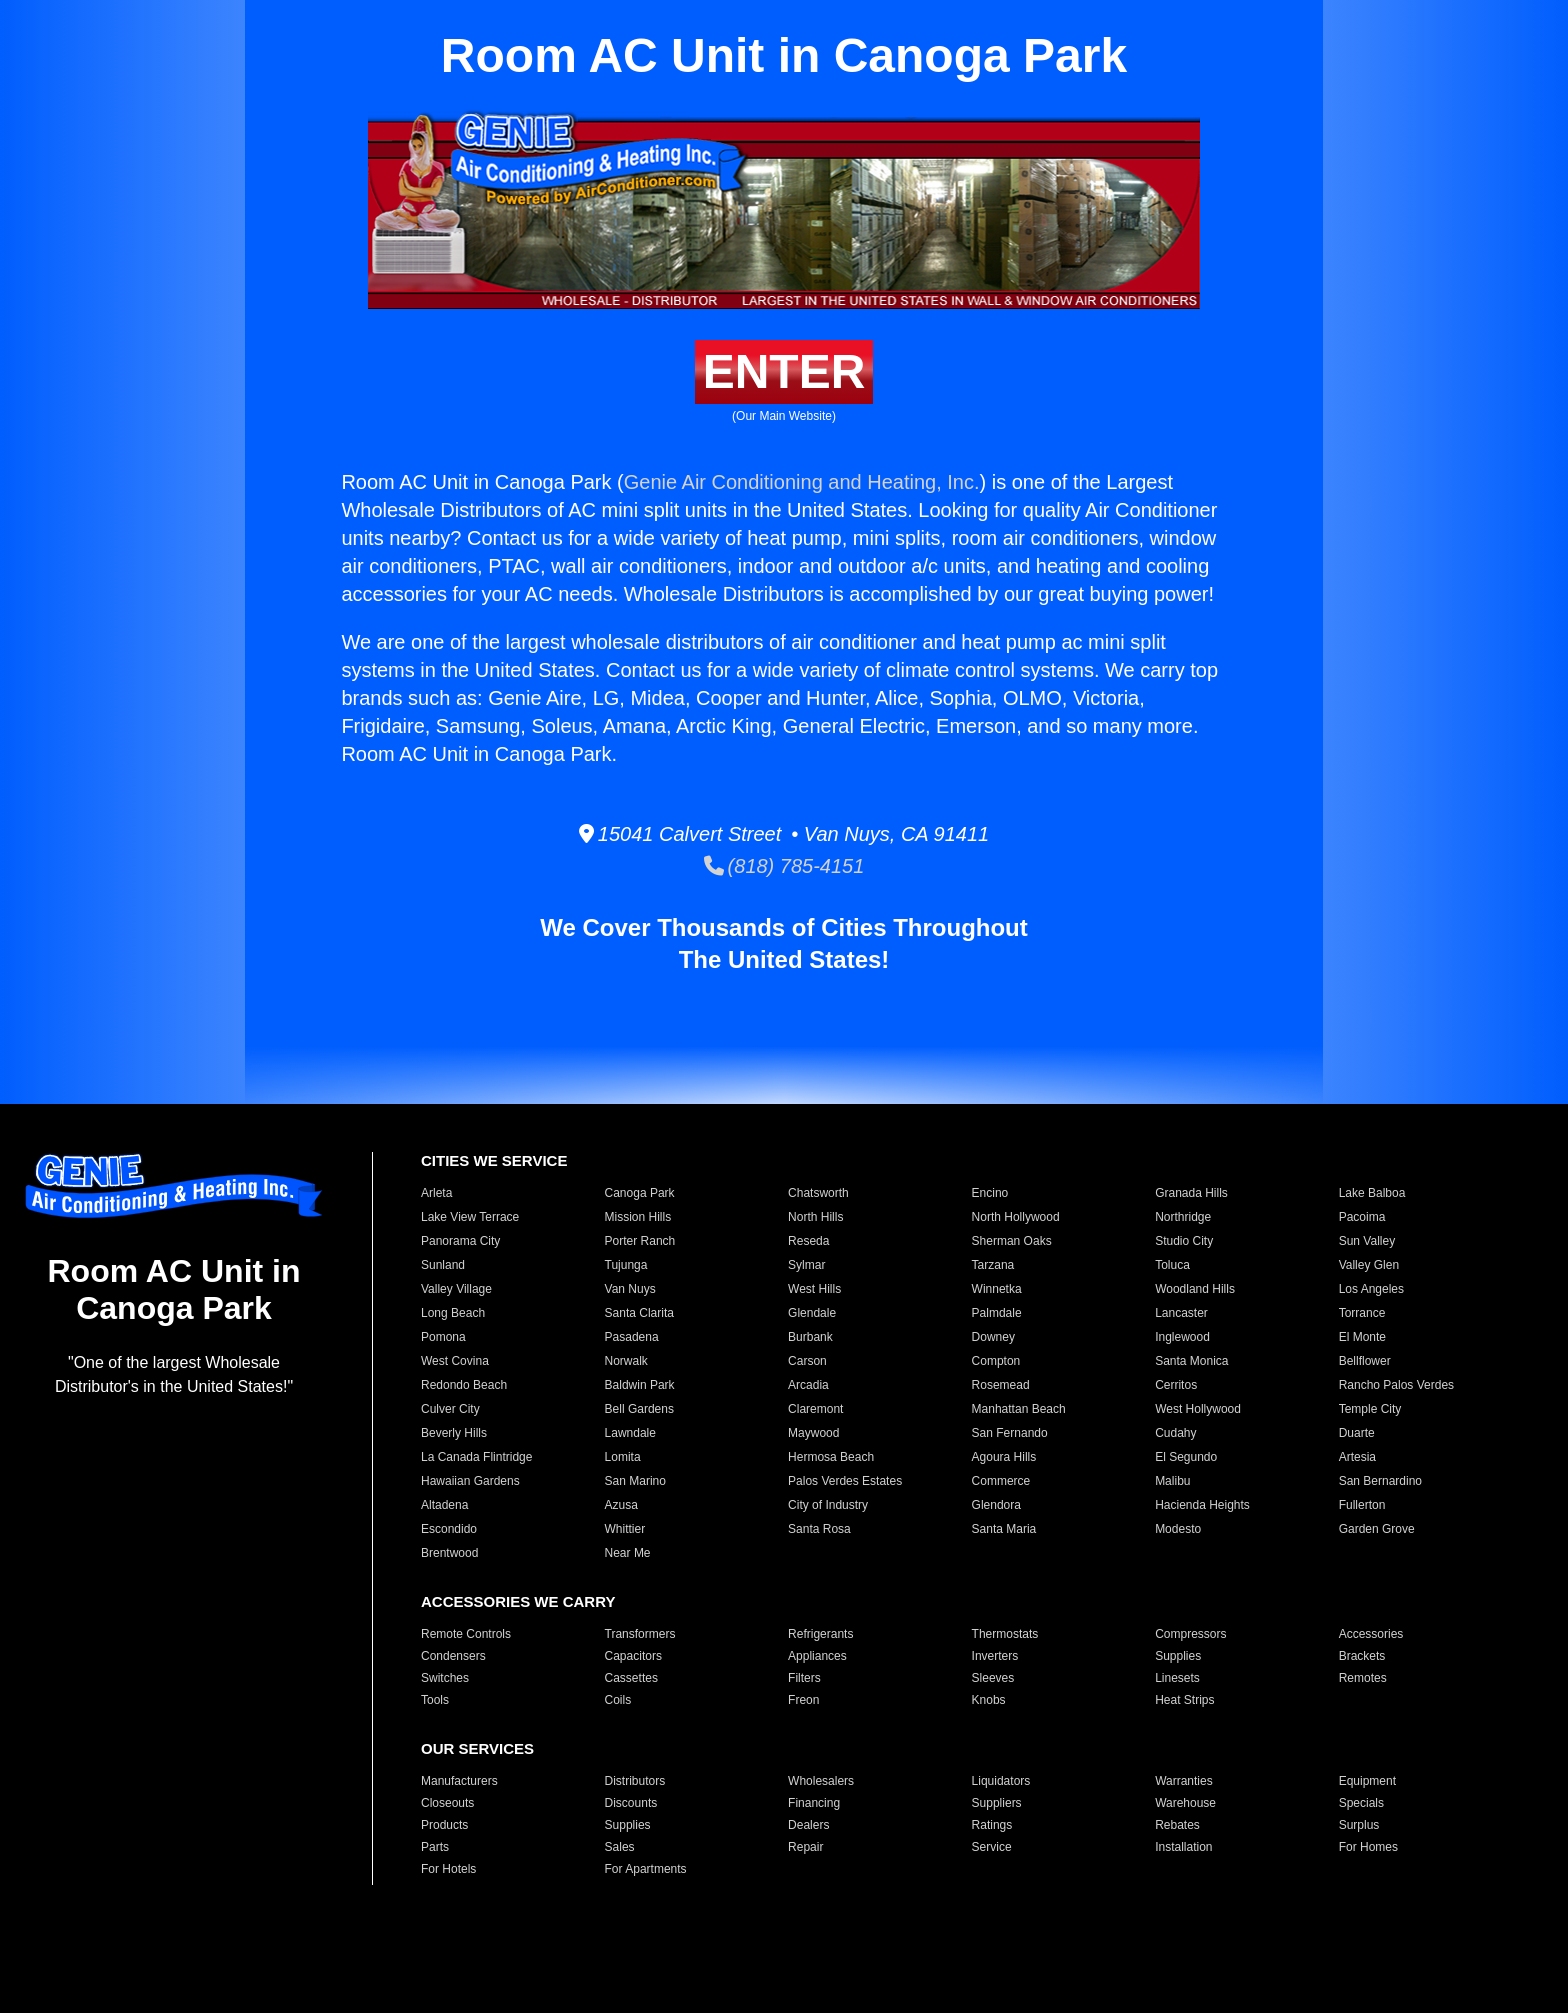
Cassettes (631, 1678)
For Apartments (646, 1869)
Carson (807, 1361)
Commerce (1001, 1481)
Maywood (813, 1433)
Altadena (444, 1505)
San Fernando (1010, 1433)
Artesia (1357, 1457)
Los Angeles (1371, 1289)
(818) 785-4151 (784, 866)
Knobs (989, 1700)
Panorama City (460, 1241)
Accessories (1371, 1634)
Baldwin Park (640, 1385)
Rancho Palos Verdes (1396, 1385)
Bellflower (1365, 1361)
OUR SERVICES (477, 1748)
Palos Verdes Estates (845, 1481)
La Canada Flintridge (476, 1457)
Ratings (992, 1825)
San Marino (635, 1481)
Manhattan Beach (1019, 1409)
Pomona (443, 1337)
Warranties (1184, 1781)
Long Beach (453, 1313)
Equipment (1367, 1781)
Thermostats (1005, 1634)
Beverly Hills (454, 1433)
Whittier (625, 1529)
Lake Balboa (1372, 1193)
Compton (996, 1361)
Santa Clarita (639, 1313)
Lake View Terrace (470, 1217)
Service (992, 1847)
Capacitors (633, 1656)
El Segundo (1186, 1457)
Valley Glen (1369, 1265)
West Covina (455, 1361)
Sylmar (806, 1265)
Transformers (640, 1634)
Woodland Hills (1195, 1289)
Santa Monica (1191, 1361)
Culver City (450, 1409)
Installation (1183, 1847)
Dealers (808, 1825)
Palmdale (997, 1313)
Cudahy (1175, 1433)
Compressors (1190, 1634)
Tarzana (993, 1265)
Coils (618, 1700)
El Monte (1362, 1337)
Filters (804, 1678)
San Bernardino (1380, 1481)
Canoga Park (640, 1193)
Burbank (810, 1337)
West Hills (814, 1289)
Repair (805, 1847)
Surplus (1359, 1825)
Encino (990, 1193)
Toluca (1172, 1265)
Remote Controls (466, 1634)
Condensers (453, 1656)
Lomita (623, 1457)
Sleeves (993, 1678)
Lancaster (1181, 1313)
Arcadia (808, 1385)
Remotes (1363, 1678)
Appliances (817, 1656)
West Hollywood (1198, 1409)
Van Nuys (630, 1289)
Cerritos (1176, 1385)
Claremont (815, 1409)
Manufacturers (459, 1781)
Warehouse (1185, 1803)
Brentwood (449, 1553)
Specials (1361, 1803)
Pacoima (1362, 1217)
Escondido (449, 1529)
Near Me (628, 1553)
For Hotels (448, 1869)
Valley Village (456, 1289)
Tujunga (626, 1265)
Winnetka (997, 1289)
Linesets (1177, 1678)
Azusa (621, 1505)
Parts (435, 1847)
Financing (814, 1803)
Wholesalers (821, 1781)
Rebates (1177, 1825)
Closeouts (447, 1803)
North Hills (815, 1217)
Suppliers (997, 1803)
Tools (435, 1700)
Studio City (1184, 1241)
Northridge (1183, 1217)
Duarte (1357, 1433)
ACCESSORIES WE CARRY (518, 1601)
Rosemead (1001, 1385)
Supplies (1178, 1656)
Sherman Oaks (1012, 1241)
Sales (620, 1847)
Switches (445, 1678)
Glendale (812, 1313)
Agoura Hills (1004, 1457)
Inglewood (1182, 1337)
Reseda (808, 1241)
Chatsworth (818, 1193)
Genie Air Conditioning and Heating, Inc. (802, 482)
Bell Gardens (639, 1409)
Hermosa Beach (831, 1457)
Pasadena (632, 1337)
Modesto (1178, 1529)
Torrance (1362, 1313)
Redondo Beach (464, 1385)
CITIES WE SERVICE (494, 1160)
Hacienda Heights (1202, 1505)
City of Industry (828, 1505)
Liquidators (1001, 1781)
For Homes (1368, 1847)
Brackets (1362, 1656)
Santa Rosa (819, 1529)
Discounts (631, 1803)
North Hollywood (1016, 1217)
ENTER (784, 371)
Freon (803, 1700)
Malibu (1172, 1481)
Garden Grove (1377, 1529)
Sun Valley (1367, 1241)
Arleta (436, 1193)
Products (444, 1825)
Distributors (635, 1781)
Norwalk (626, 1361)
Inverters (995, 1656)
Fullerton (1362, 1505)
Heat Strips (1184, 1700)
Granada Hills (1191, 1193)
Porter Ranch (640, 1241)
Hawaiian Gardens (470, 1481)
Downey (993, 1337)
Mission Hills (638, 1217)
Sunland (443, 1265)
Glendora (996, 1505)
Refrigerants (820, 1634)
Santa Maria (1004, 1529)
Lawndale (630, 1433)
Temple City (1370, 1409)
